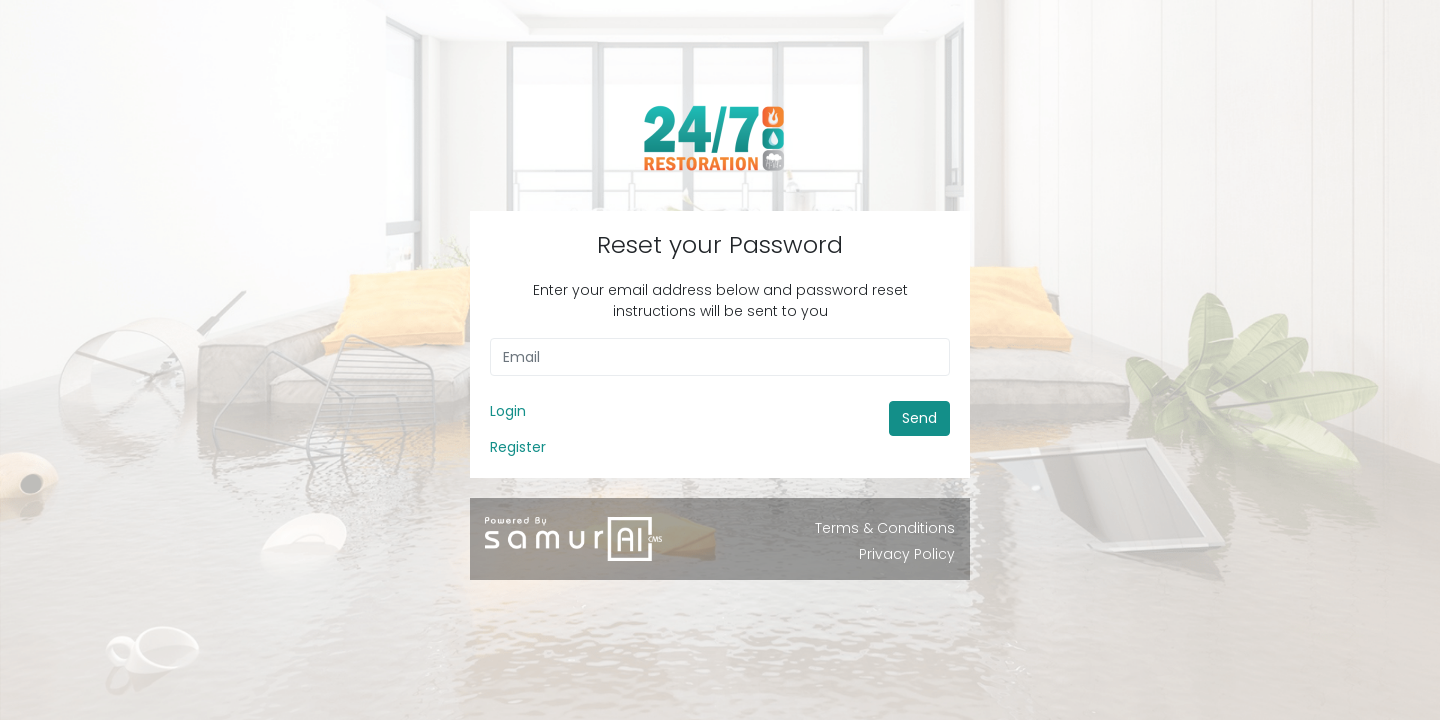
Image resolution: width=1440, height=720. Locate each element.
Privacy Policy (907, 554)
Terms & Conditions (885, 528)
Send (919, 418)
